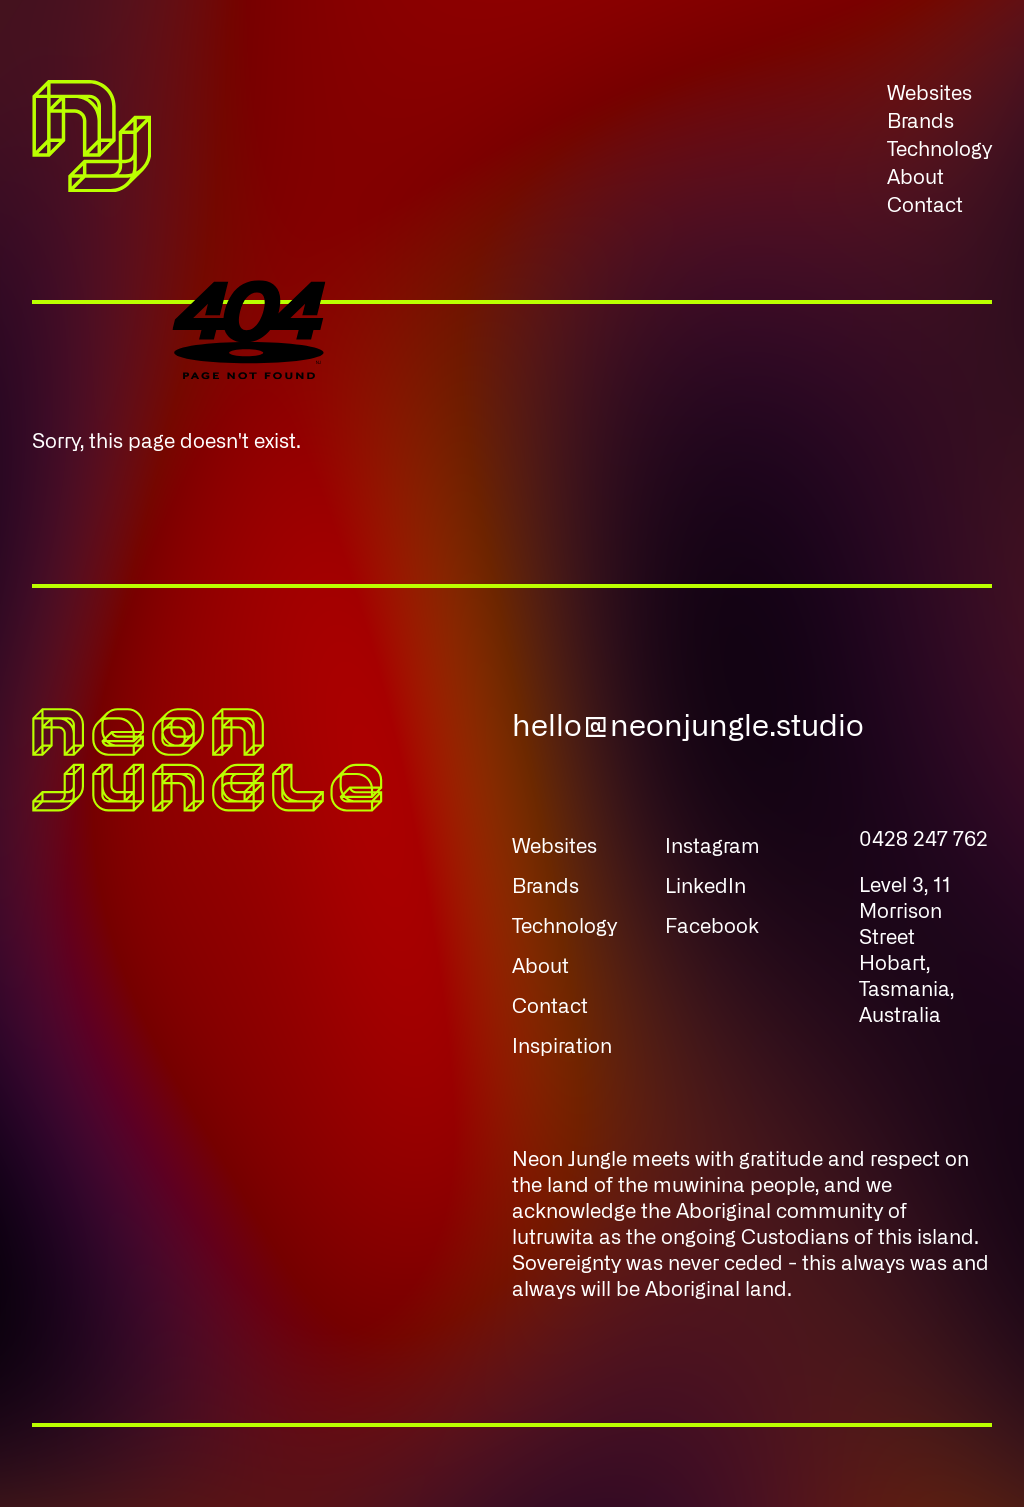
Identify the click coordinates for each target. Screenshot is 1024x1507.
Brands (920, 122)
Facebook (712, 927)
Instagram (712, 847)
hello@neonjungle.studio (688, 727)
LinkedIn (705, 887)
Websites (929, 94)
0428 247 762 (923, 840)
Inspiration (562, 1047)
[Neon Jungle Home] (91, 150)
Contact (925, 206)
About (915, 178)
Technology (939, 150)
